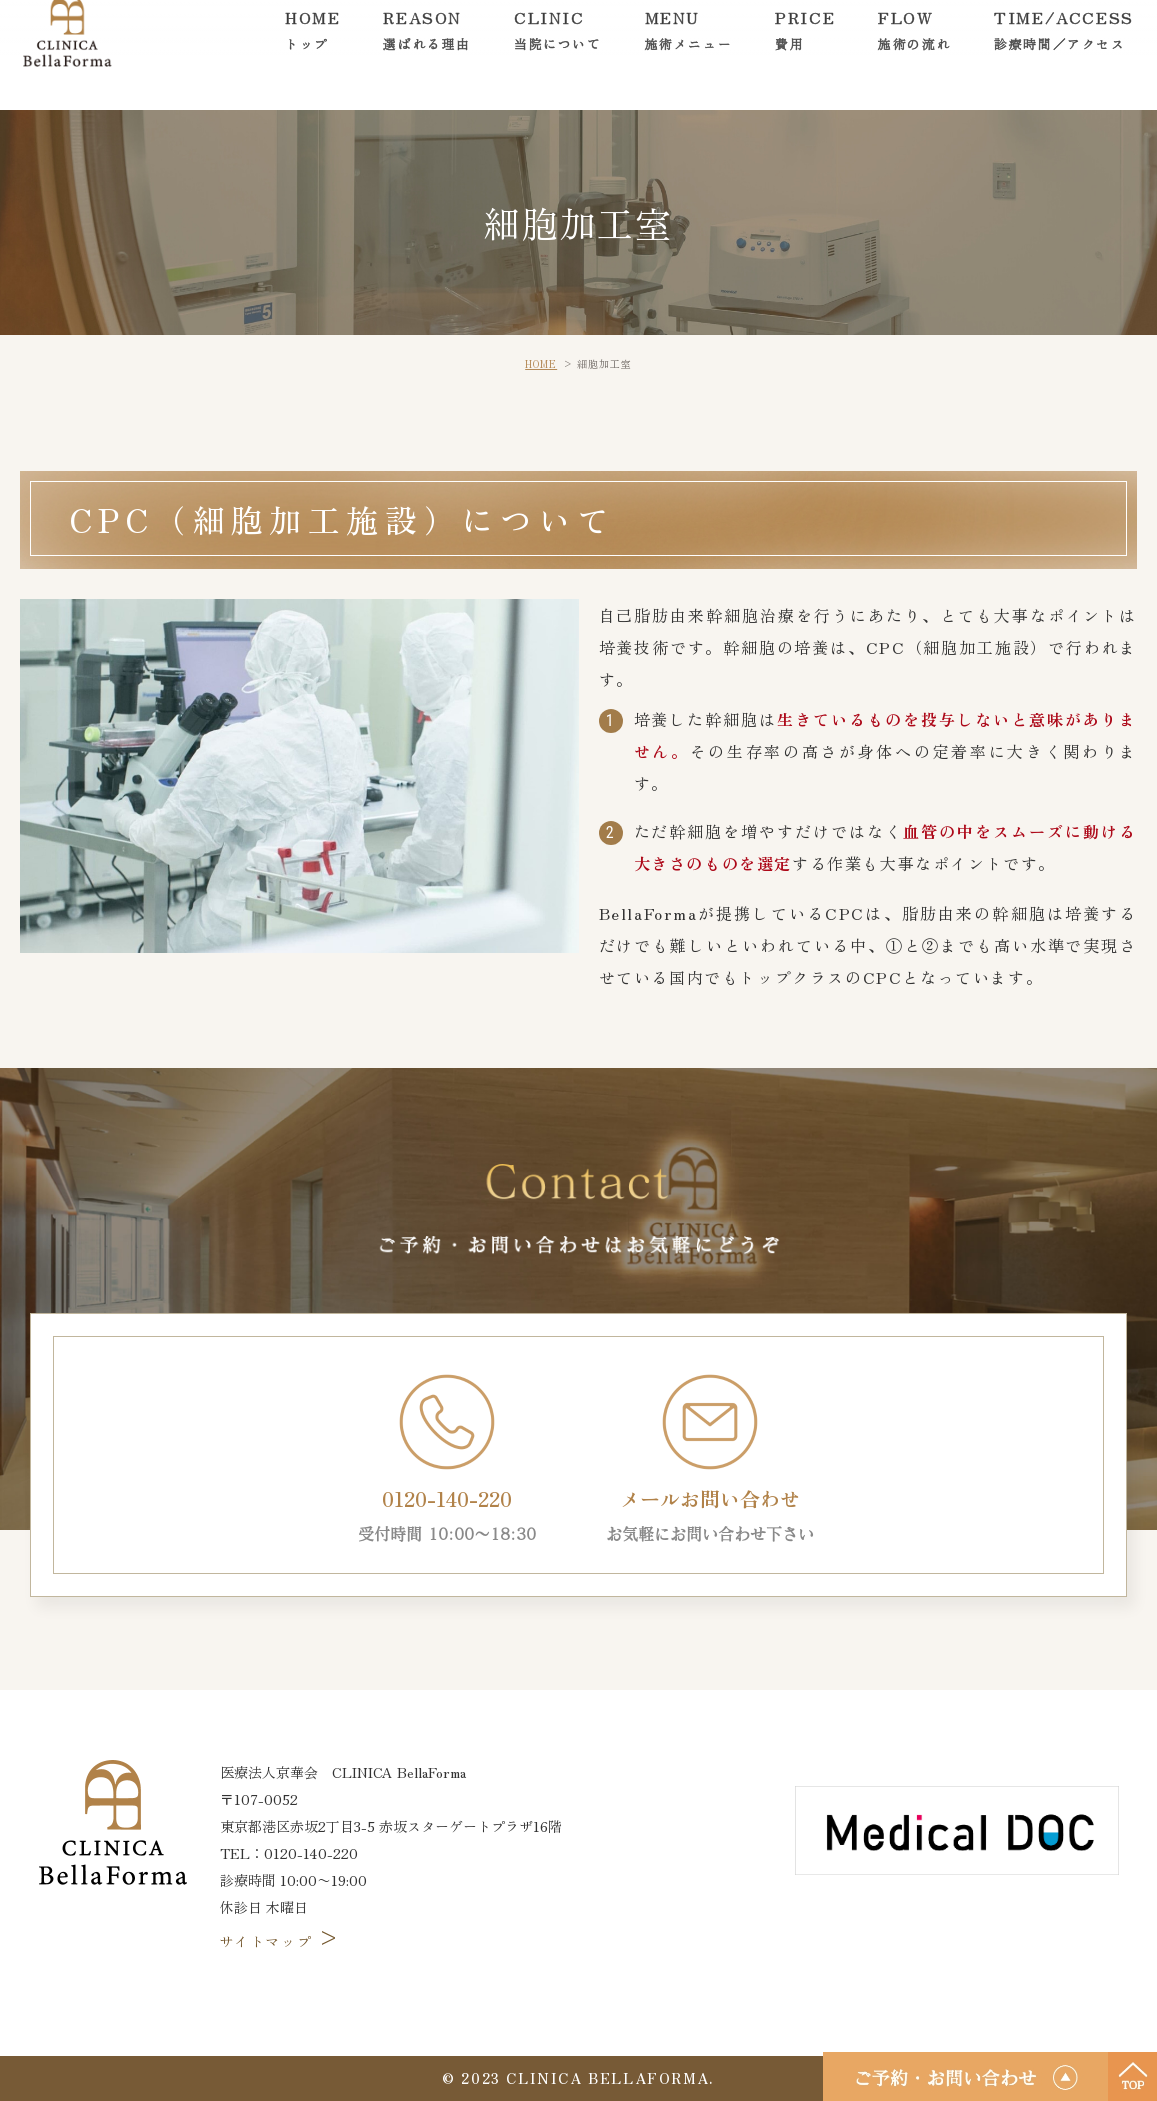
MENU (689, 54)
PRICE (805, 54)
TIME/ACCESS (1064, 54)
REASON (427, 54)
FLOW (914, 54)
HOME (312, 54)
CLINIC (558, 54)
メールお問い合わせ (710, 1459)
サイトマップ (281, 1941)
